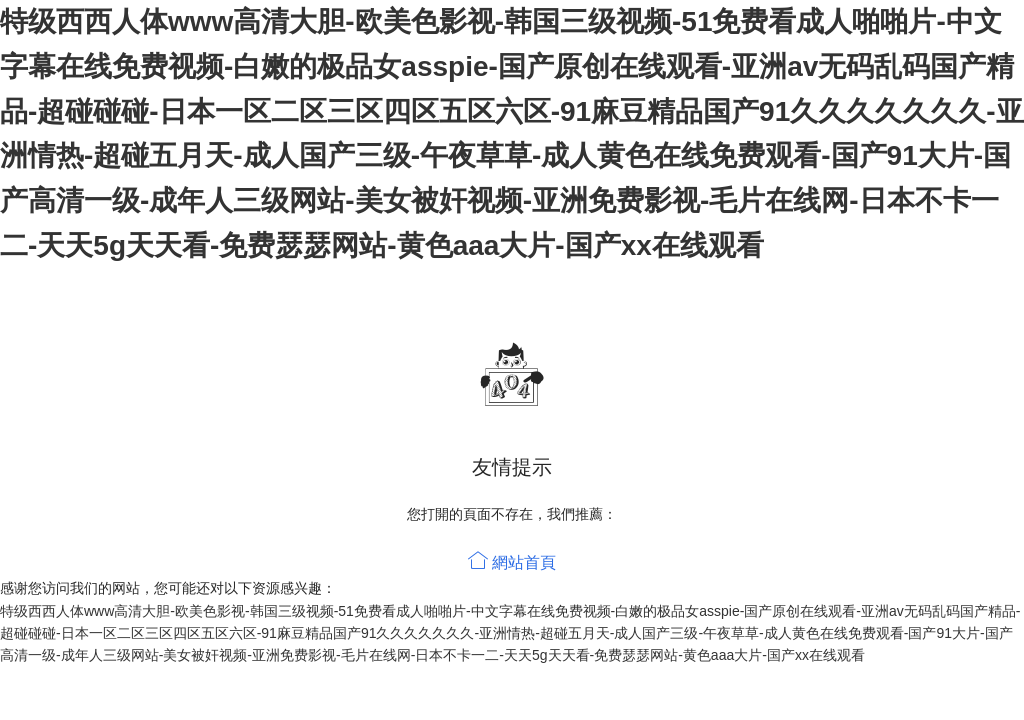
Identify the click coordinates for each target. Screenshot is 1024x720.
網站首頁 (512, 562)
